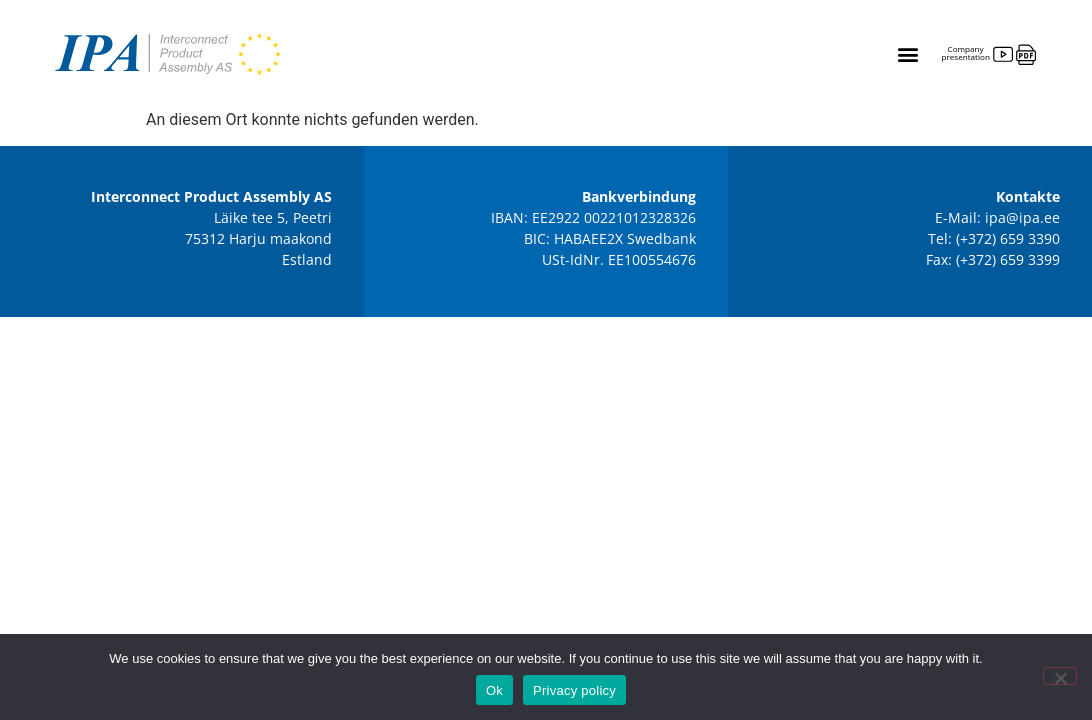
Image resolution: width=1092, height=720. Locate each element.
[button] (907, 54)
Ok (494, 690)
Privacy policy (574, 690)
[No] (1060, 676)
